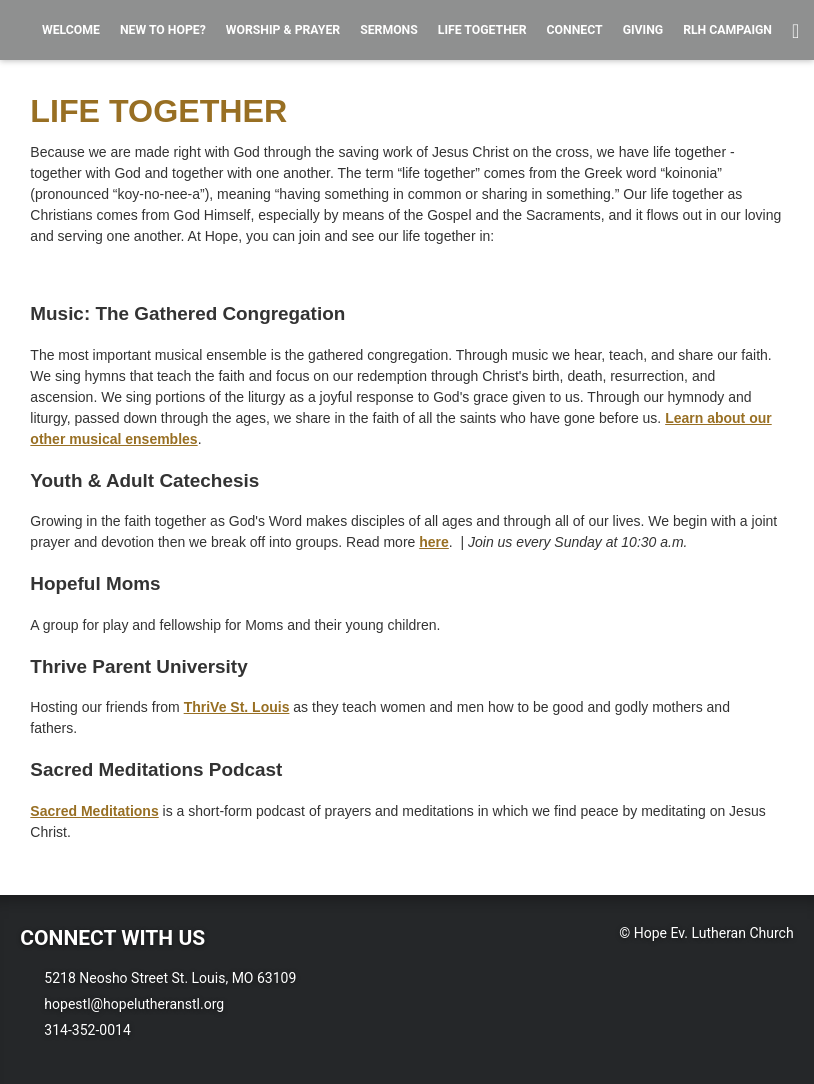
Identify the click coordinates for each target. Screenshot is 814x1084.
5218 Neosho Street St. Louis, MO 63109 (170, 978)
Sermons (389, 30)
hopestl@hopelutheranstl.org (134, 1004)
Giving (643, 30)
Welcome (71, 30)
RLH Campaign (727, 30)
